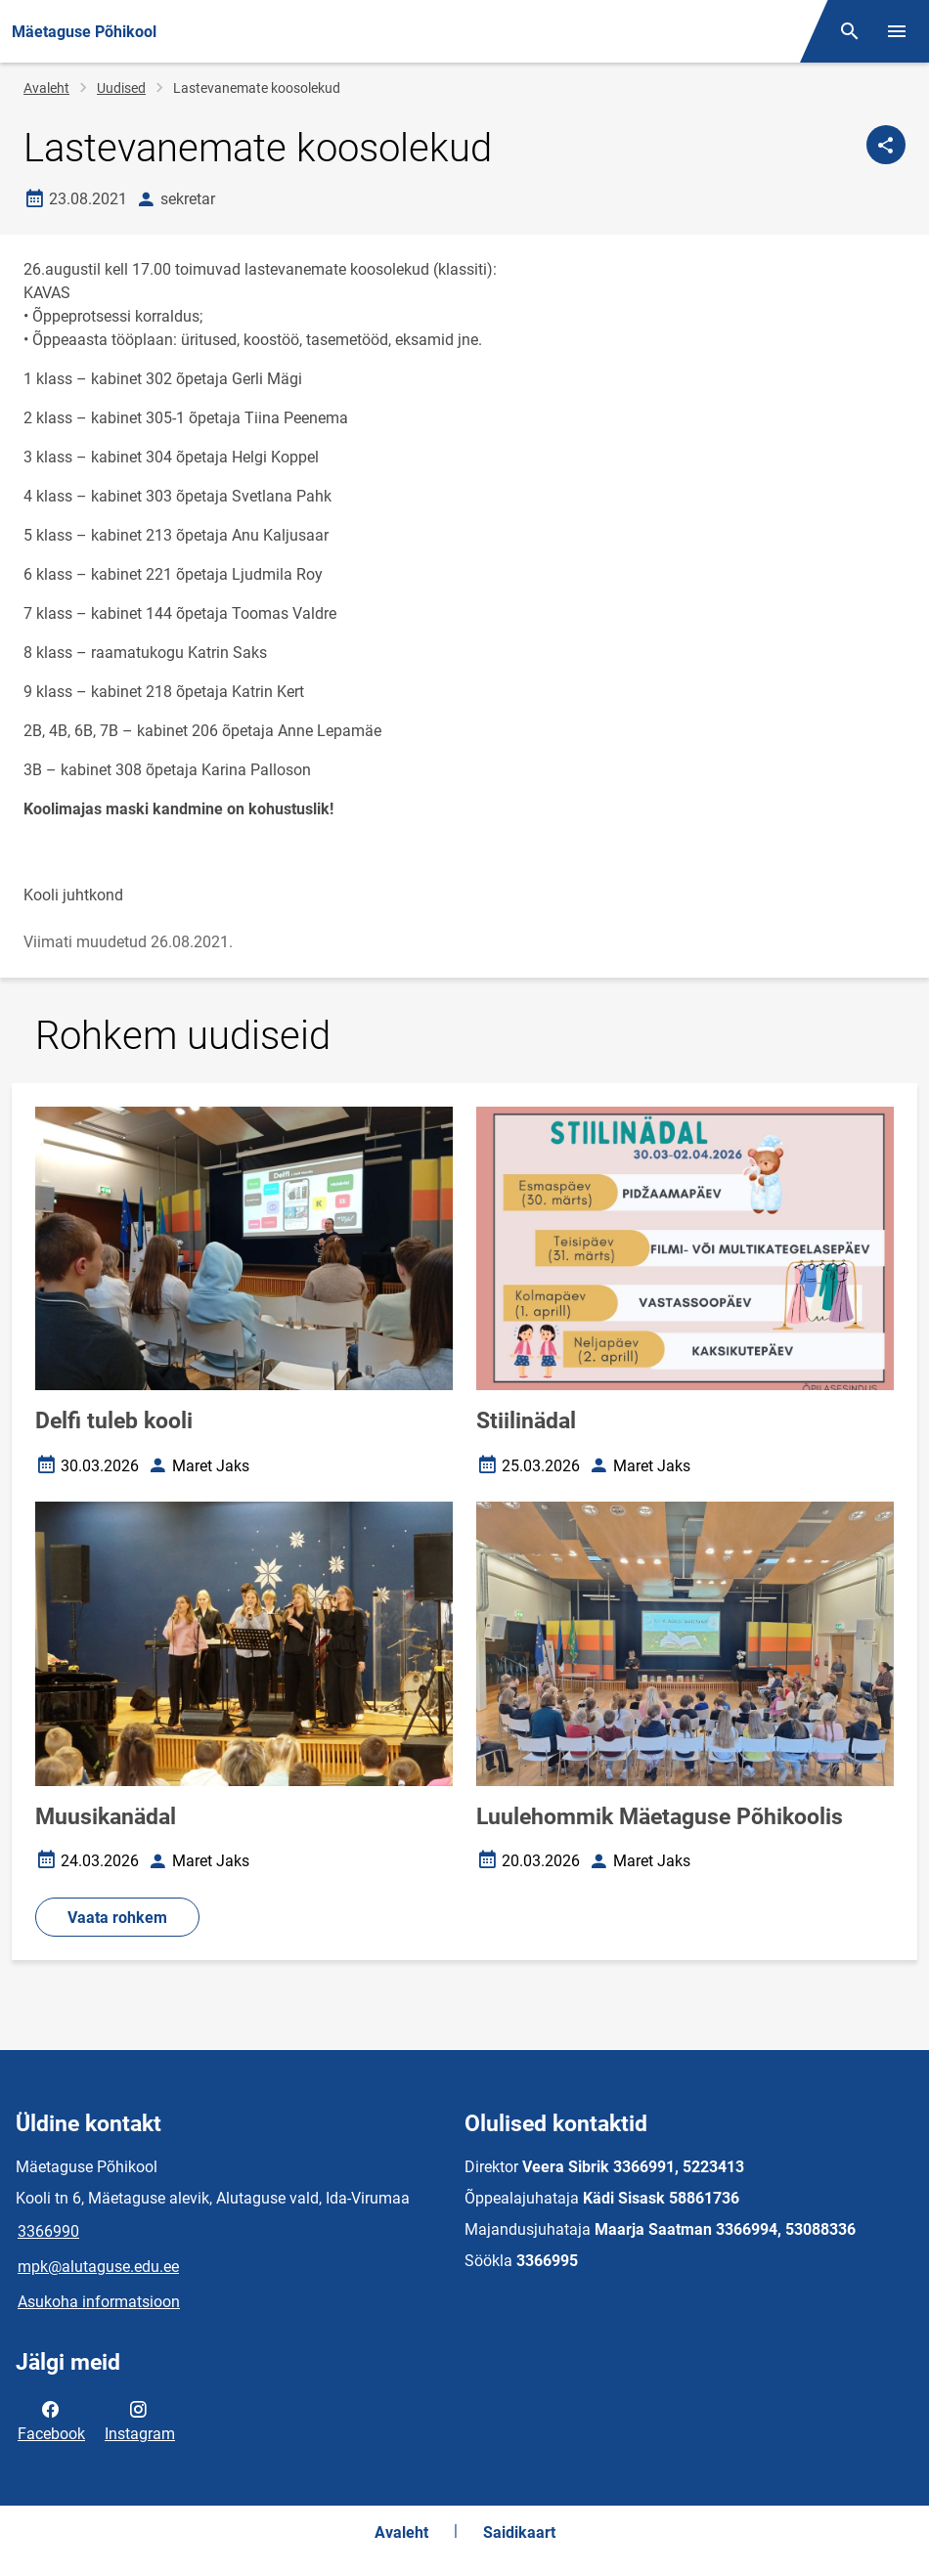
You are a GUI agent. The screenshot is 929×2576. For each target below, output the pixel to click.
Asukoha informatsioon (99, 2301)
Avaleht (46, 88)
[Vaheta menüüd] (896, 31)
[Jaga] (886, 144)
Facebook (51, 2419)
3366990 (48, 2231)
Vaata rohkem (117, 1917)
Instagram (140, 2419)
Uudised (121, 88)
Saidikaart (519, 2532)
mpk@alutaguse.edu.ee (98, 2266)
